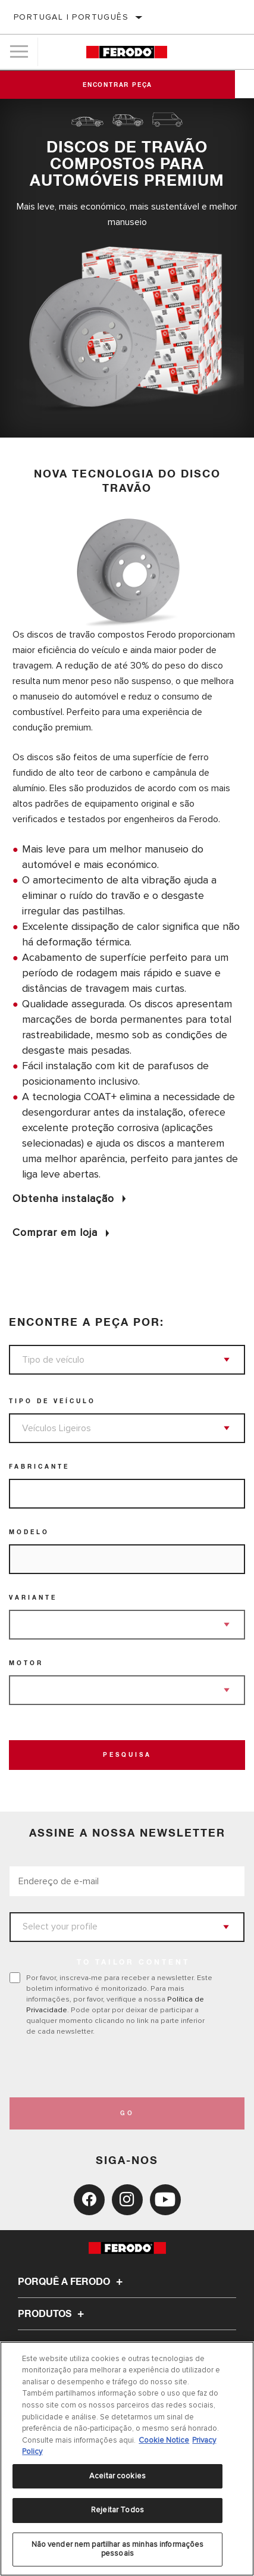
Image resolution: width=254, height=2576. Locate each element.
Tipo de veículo (52, 1401)
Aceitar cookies (117, 2476)
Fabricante (39, 1467)
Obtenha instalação (63, 1198)
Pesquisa (127, 1755)
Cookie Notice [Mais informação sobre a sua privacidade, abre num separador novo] (164, 2440)
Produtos (52, 2314)
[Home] (126, 52)
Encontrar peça (127, 85)
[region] (127, 2458)
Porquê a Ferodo (72, 2282)
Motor (26, 1663)
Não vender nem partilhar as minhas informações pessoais (118, 2549)
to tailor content (133, 1962)
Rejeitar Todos (117, 2510)
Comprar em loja (55, 1232)
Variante (33, 1598)
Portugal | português (71, 17)
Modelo (29, 1532)
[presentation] (108, 2067)
